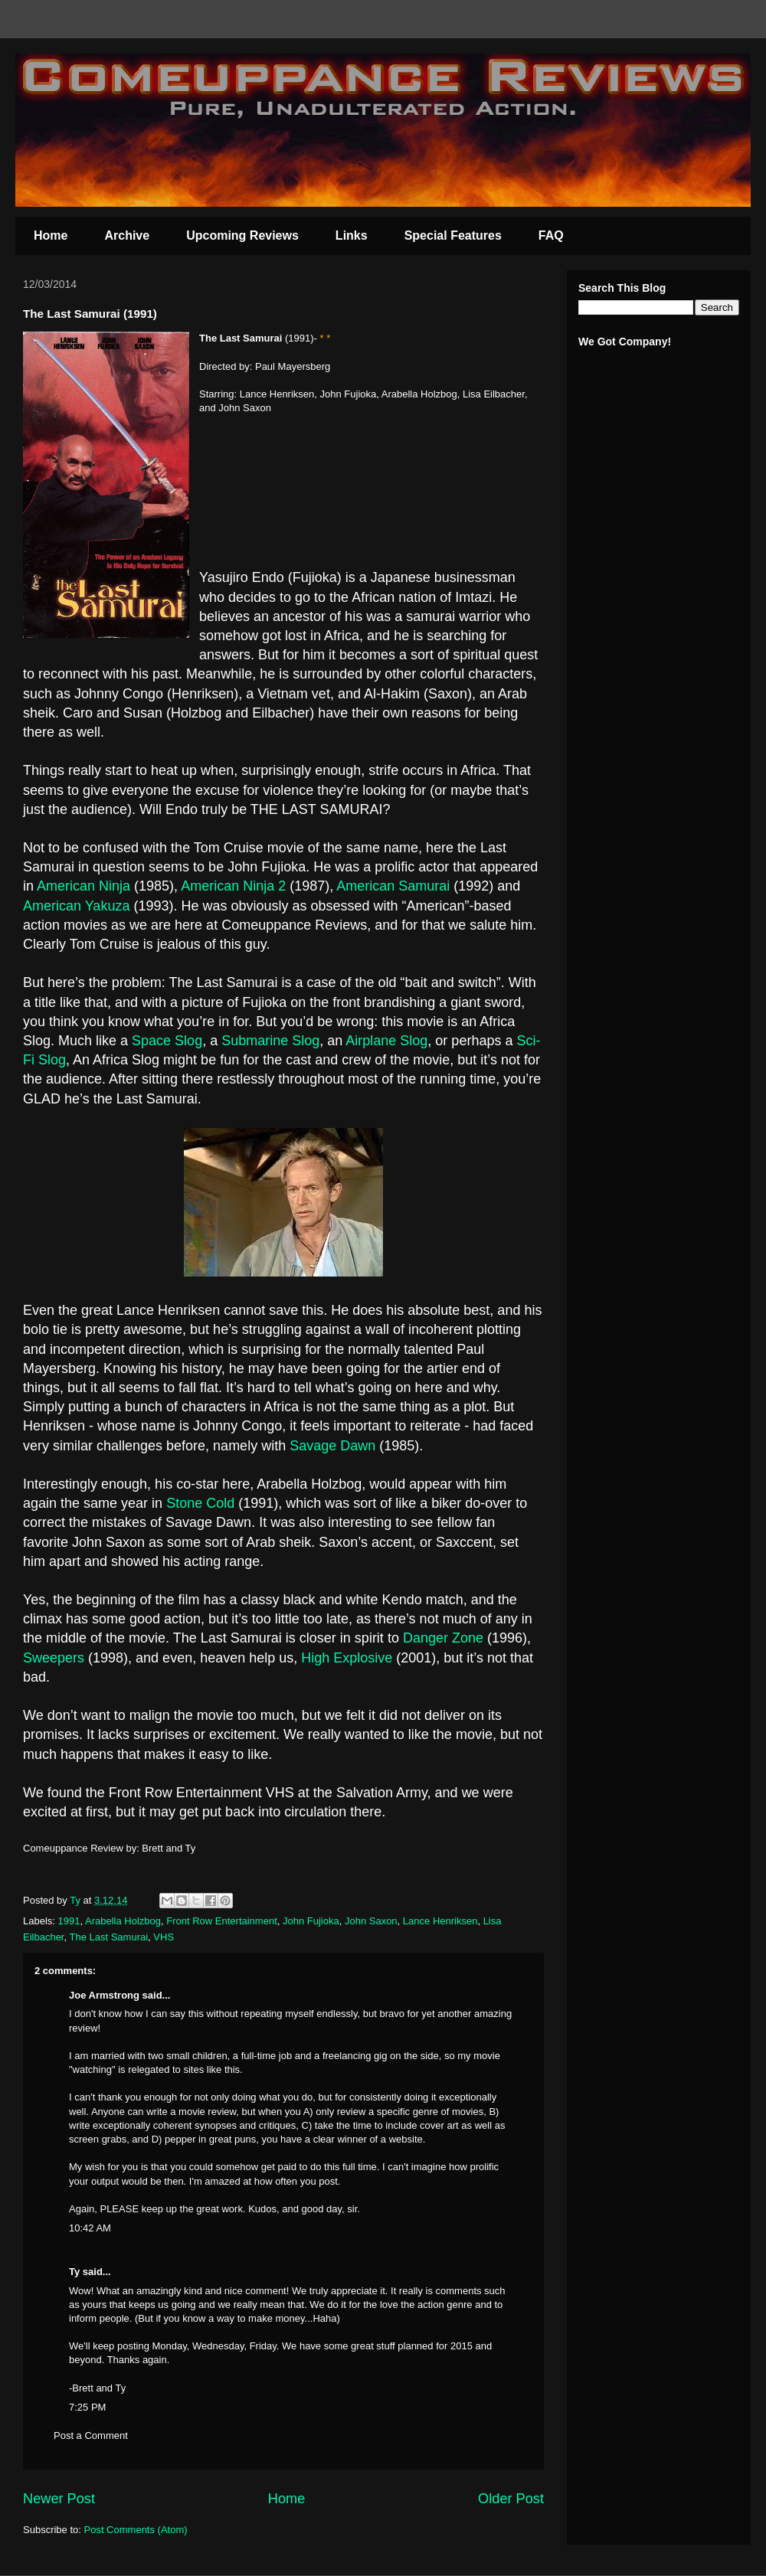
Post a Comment (91, 2435)
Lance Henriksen (440, 1921)
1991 (69, 1921)
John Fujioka (311, 1921)
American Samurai (394, 886)
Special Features (453, 235)
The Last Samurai (108, 1937)
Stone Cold (200, 1503)
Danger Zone (443, 1638)
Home (50, 235)
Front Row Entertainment (221, 1921)
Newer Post (59, 2498)
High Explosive (348, 1658)
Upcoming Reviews (242, 235)
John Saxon (371, 1921)
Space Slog (167, 1040)
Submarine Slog (270, 1040)
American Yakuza (78, 906)
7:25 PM (87, 2407)
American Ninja (83, 886)
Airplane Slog (386, 1040)
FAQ (551, 235)
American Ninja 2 (235, 886)
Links (352, 235)
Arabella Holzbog (123, 1921)
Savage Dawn (332, 1445)
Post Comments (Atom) (136, 2529)
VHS (163, 1937)
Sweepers (53, 1658)
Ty (74, 2271)
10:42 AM (90, 2228)
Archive (126, 235)
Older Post (511, 2498)
